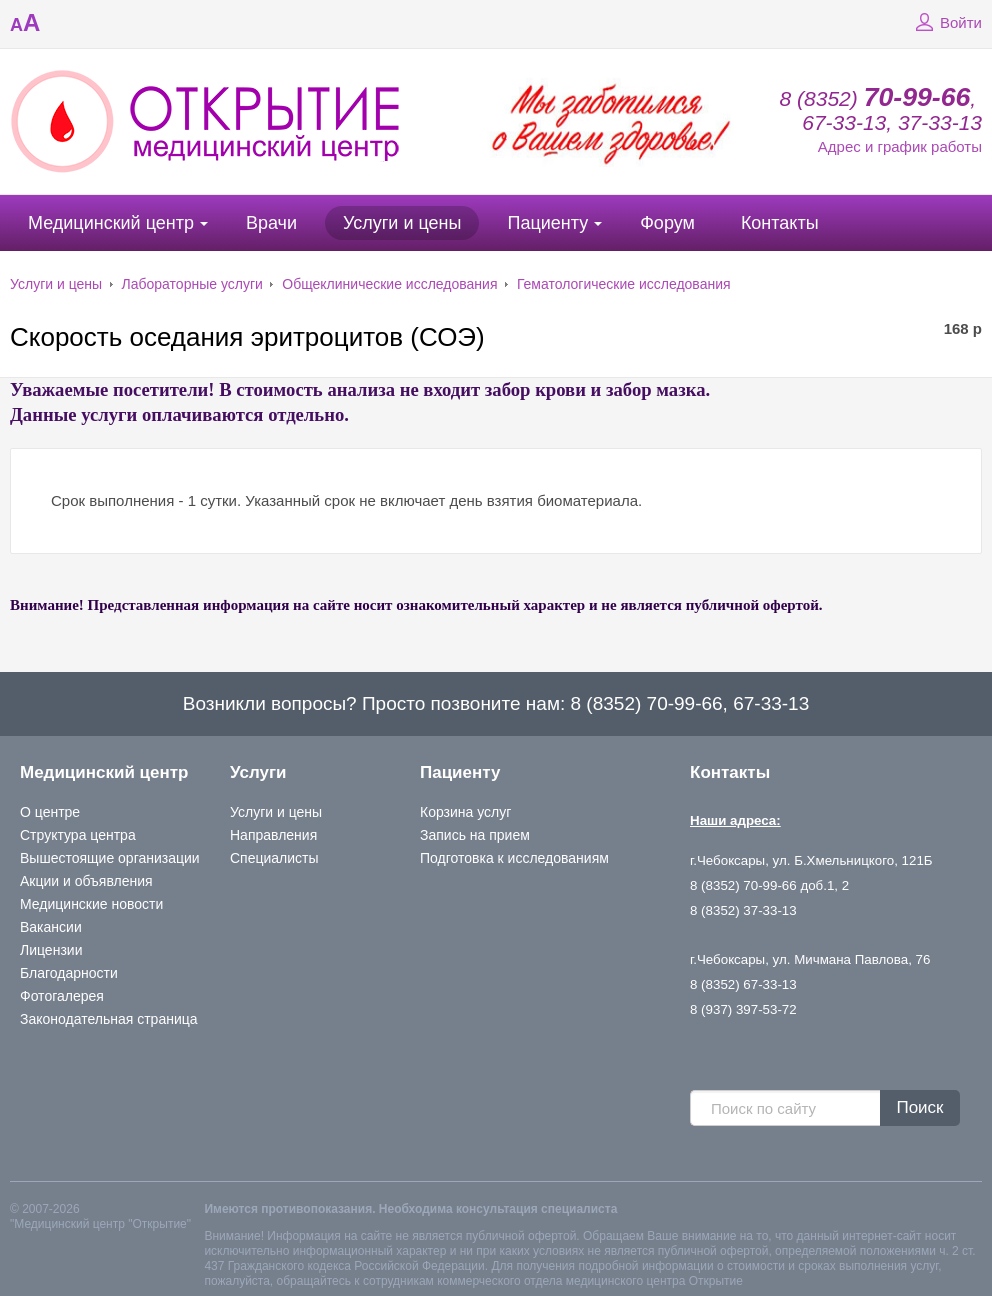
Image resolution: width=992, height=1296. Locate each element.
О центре (50, 812)
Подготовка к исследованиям (514, 858)
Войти (946, 23)
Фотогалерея (62, 996)
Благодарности (69, 973)
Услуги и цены (402, 223)
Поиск (919, 1107)
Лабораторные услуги (192, 284)
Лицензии (51, 950)
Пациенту (547, 223)
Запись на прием (475, 835)
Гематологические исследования (624, 284)
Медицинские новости (91, 904)
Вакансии (51, 927)
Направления (273, 835)
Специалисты (274, 858)
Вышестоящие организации (110, 858)
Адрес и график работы (900, 146)
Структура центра (78, 835)
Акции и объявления (86, 881)
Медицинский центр (111, 223)
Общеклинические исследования (389, 284)
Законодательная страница (109, 1019)
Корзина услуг (465, 812)
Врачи (271, 223)
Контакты (780, 223)
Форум (667, 223)
